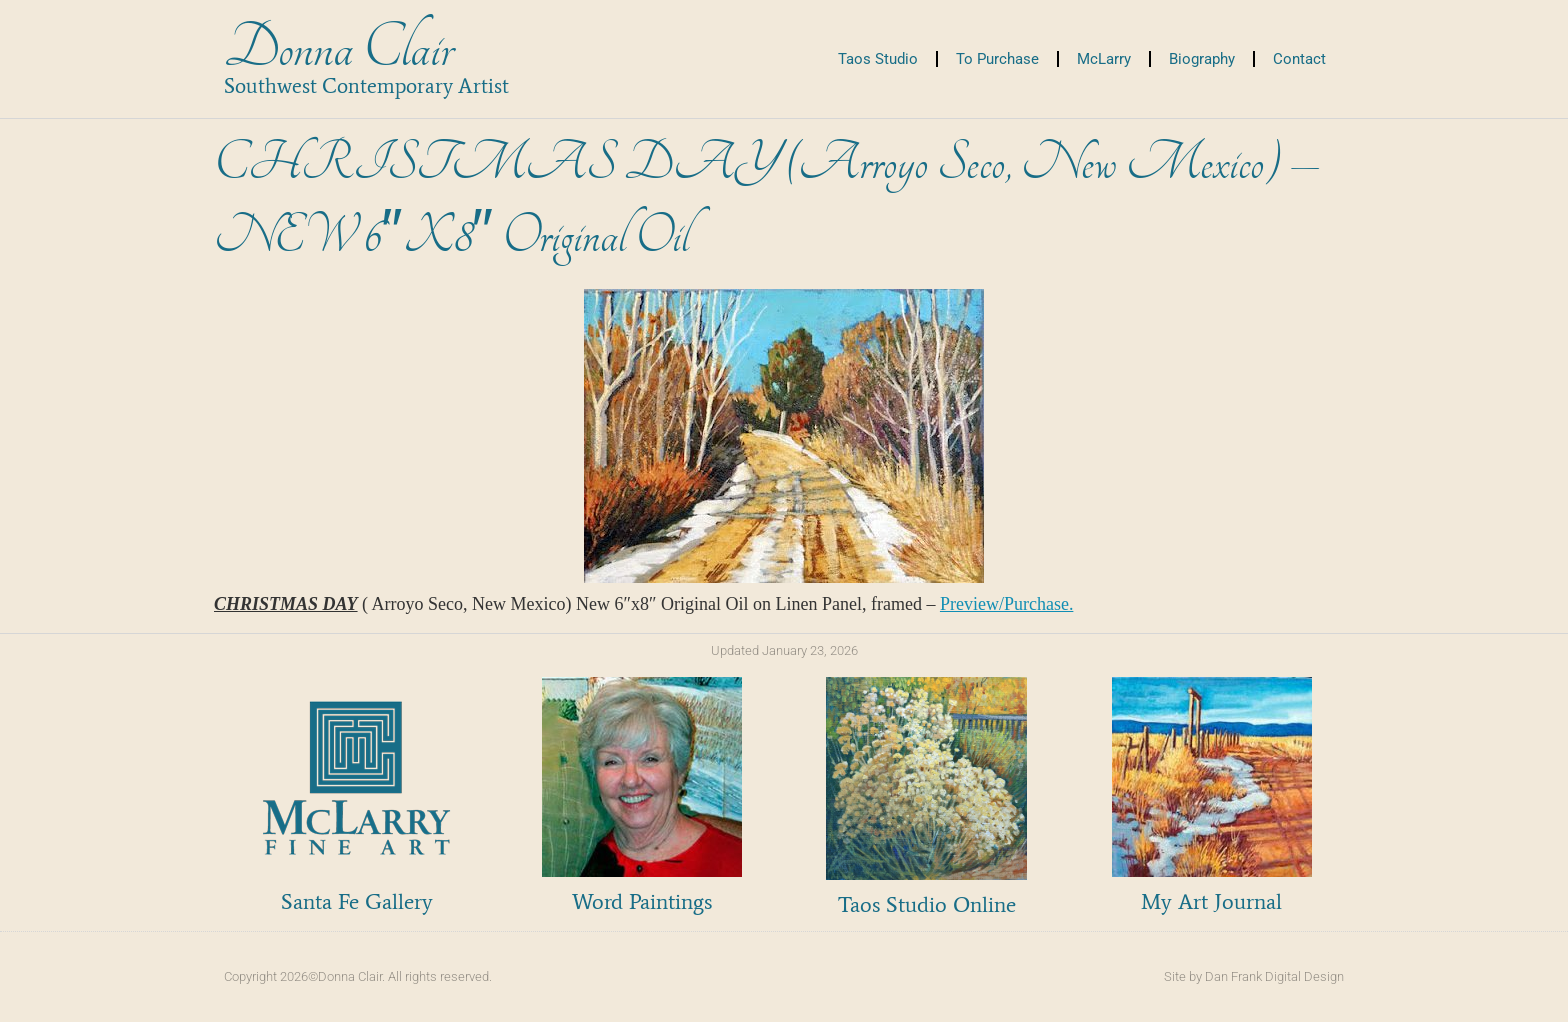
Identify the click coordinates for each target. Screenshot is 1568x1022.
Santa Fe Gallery (357, 901)
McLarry (1104, 59)
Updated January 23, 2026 (784, 650)
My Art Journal (1211, 901)
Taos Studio (878, 59)
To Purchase (997, 59)
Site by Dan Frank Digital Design (1254, 976)
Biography (1202, 59)
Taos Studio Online (927, 904)
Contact (1299, 59)
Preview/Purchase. (1006, 604)
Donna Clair (338, 48)
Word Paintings (642, 901)
